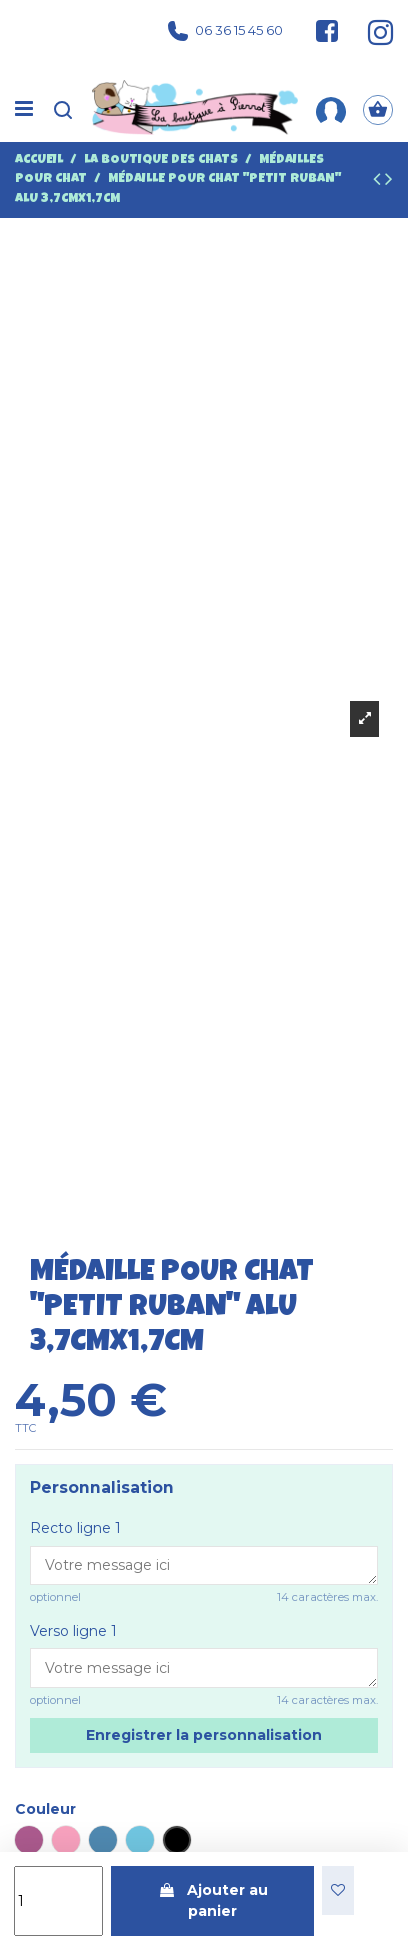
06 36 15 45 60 (225, 31)
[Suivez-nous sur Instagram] (371, 31)
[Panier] (378, 110)
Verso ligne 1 (73, 1631)
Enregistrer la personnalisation (204, 1735)
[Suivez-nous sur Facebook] (327, 31)
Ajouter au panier (213, 1900)
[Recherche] (63, 110)
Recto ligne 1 (75, 1528)
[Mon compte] (331, 110)
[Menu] (24, 110)
